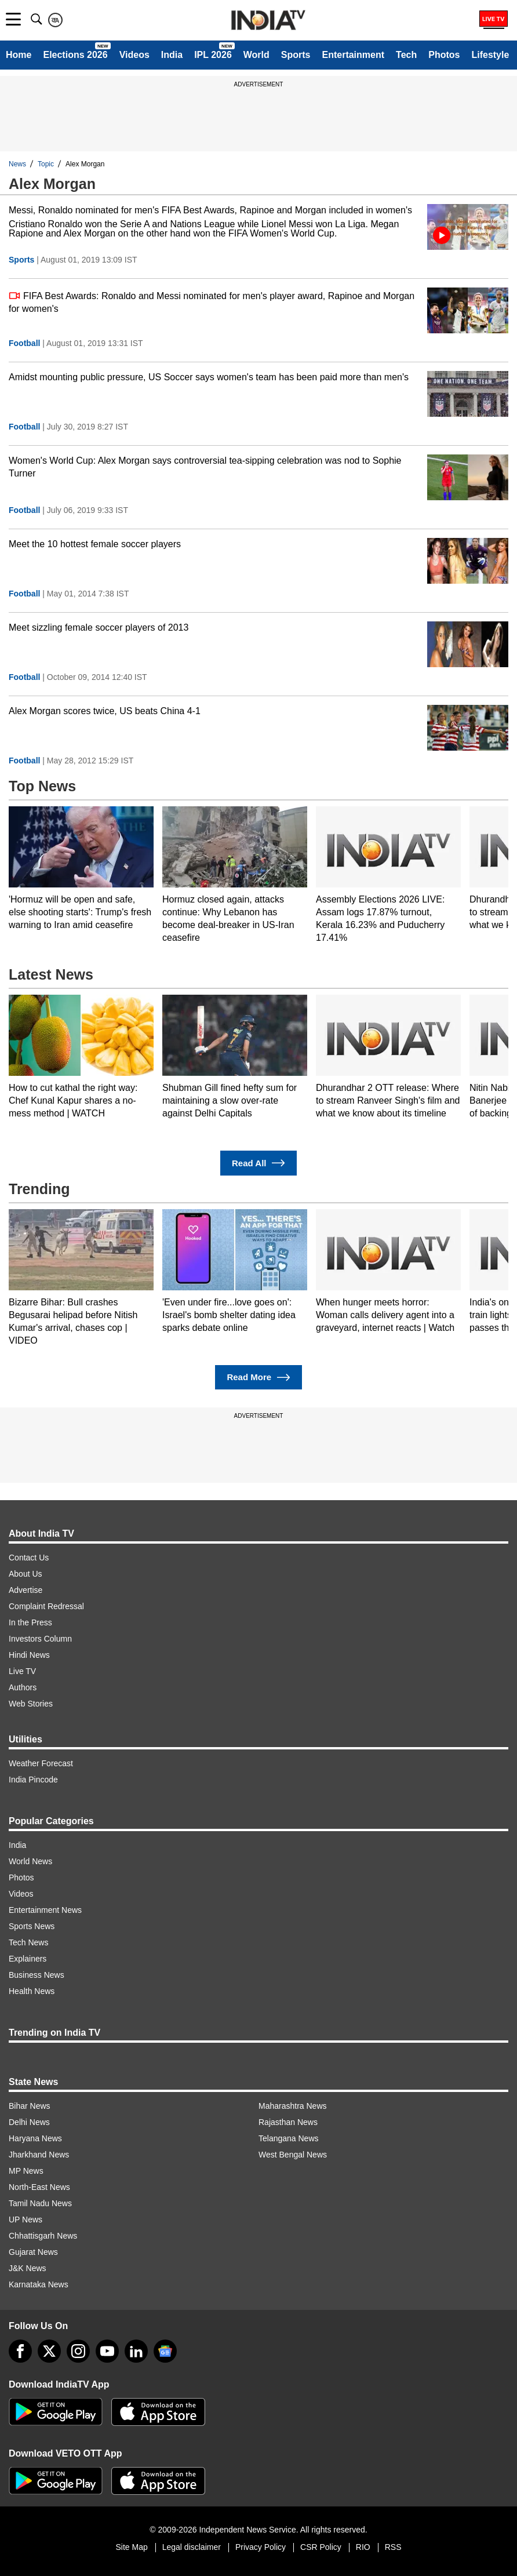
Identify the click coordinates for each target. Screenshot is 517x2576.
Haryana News (35, 2138)
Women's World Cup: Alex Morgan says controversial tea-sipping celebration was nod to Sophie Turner (205, 467)
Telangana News (288, 2138)
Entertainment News (45, 1910)
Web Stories (31, 1703)
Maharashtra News (292, 2106)
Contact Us (29, 1557)
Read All (258, 1163)
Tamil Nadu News (40, 2203)
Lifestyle (490, 55)
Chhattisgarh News (43, 2235)
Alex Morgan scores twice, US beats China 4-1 (105, 711)
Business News (36, 1975)
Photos (444, 55)
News (17, 164)
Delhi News (29, 2122)
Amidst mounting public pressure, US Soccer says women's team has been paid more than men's (209, 377)
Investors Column (40, 1638)
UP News (25, 2219)
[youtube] (107, 2351)
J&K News (27, 2268)
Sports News (31, 1926)
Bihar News (29, 2106)
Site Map (131, 2547)
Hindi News (29, 1655)
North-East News (39, 2187)
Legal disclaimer (191, 2547)
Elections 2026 (75, 55)
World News (30, 1861)
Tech (406, 55)
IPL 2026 (213, 55)
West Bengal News (292, 2154)
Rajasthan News (288, 2122)
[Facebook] (20, 2351)
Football (24, 343)
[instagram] (78, 2351)
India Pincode (33, 1779)
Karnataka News (38, 2284)
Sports (296, 55)
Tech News (28, 1942)
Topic (46, 164)
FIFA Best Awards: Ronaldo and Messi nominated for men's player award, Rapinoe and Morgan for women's (211, 302)
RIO (363, 2547)
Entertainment (353, 55)
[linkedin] (136, 2351)
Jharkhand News (39, 2154)
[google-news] (165, 2351)
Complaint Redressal (46, 1606)
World (256, 55)
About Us (25, 1573)
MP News (26, 2170)
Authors (23, 1687)
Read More (258, 1377)
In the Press (30, 1622)
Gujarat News (33, 2252)
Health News (31, 1991)
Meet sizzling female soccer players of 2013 (98, 627)
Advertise (25, 1590)
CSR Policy (320, 2547)
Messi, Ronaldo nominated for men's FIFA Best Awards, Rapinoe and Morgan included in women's (210, 210)
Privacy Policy (260, 2547)
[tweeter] (49, 2351)
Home (18, 55)
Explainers (27, 1958)
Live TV (22, 1671)
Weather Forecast (41, 1763)
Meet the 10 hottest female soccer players (95, 544)
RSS (393, 2547)
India (172, 55)
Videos (134, 55)
